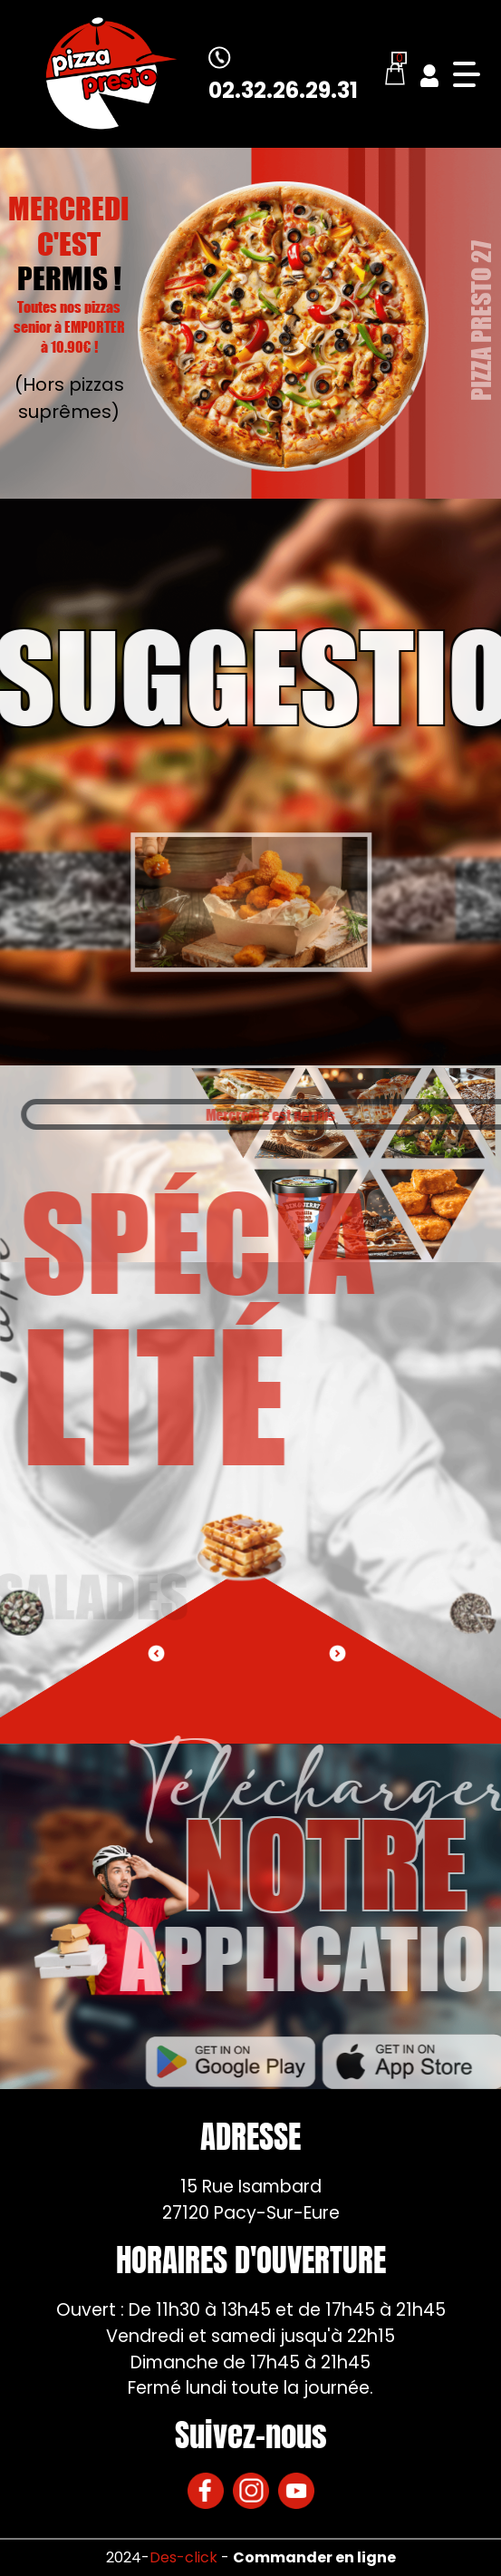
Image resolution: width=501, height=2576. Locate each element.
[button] (337, 1654)
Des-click (183, 2557)
